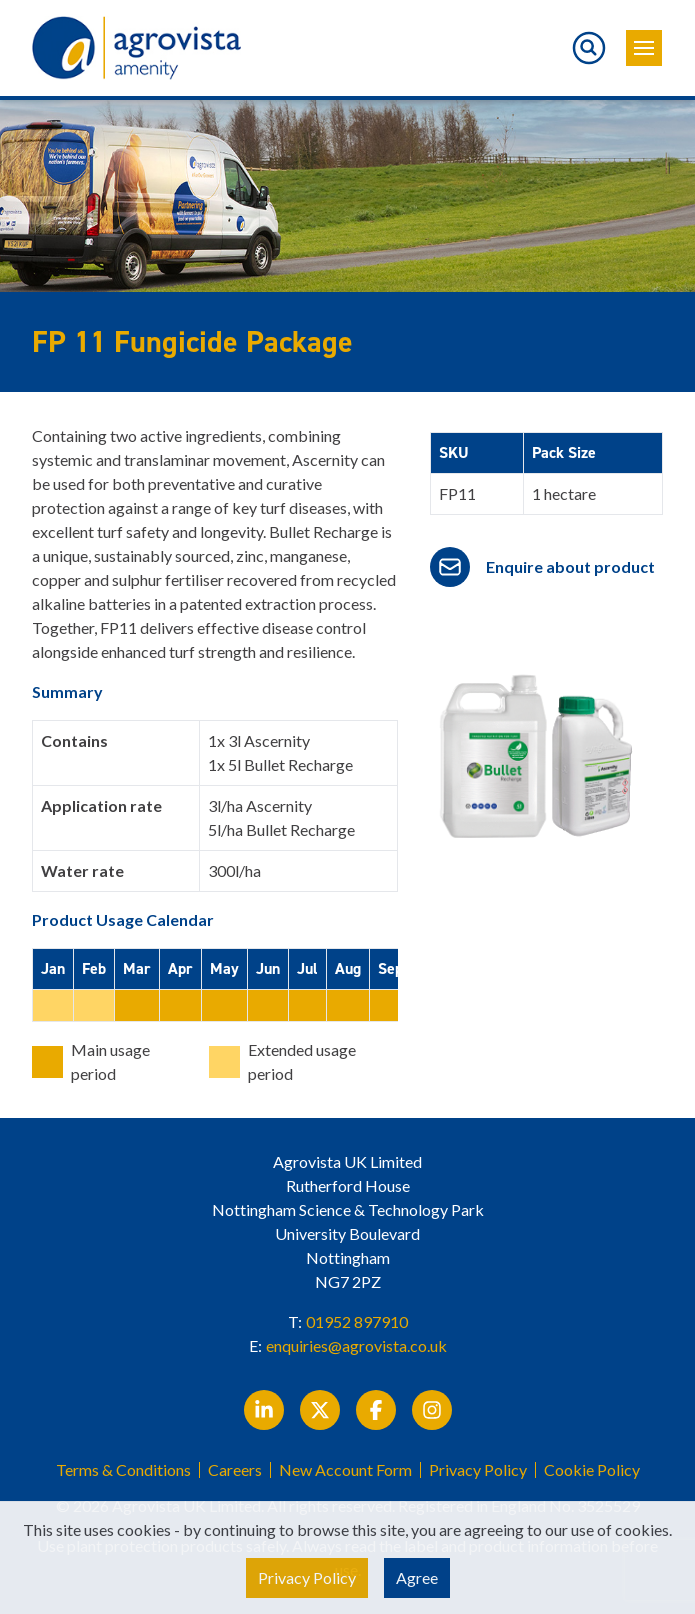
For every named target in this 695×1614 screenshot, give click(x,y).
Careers (235, 1470)
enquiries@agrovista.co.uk (356, 1345)
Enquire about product (570, 566)
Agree (417, 1577)
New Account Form (345, 1470)
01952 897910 (357, 1321)
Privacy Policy (478, 1470)
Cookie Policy (592, 1470)
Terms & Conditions (123, 1470)
